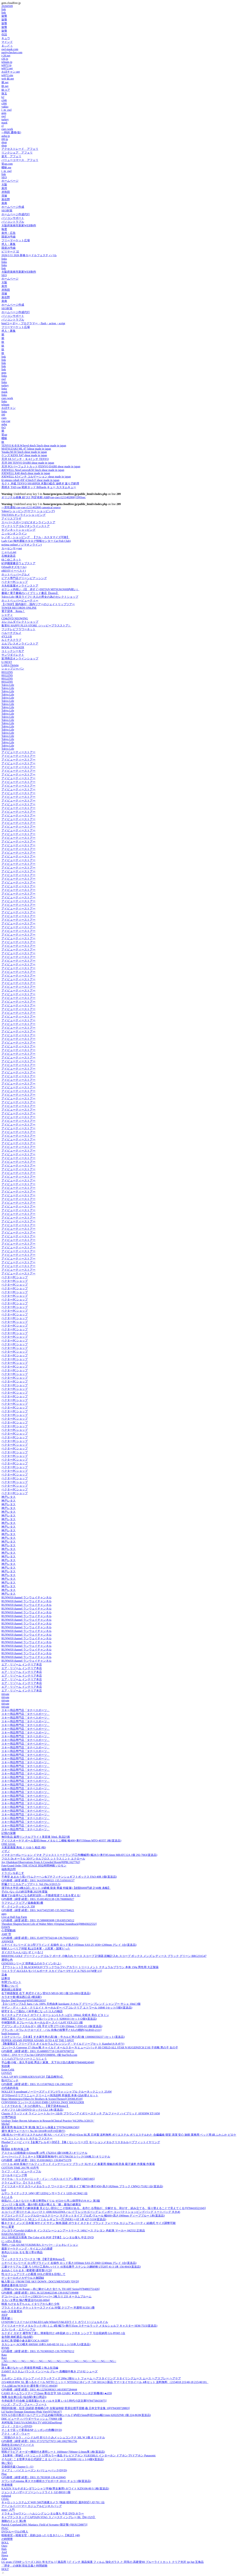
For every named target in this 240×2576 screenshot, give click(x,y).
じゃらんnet (8, 552)
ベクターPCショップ (14, 581)
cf (2, 125)
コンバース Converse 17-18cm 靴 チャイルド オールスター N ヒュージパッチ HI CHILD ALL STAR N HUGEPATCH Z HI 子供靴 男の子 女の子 (89, 2047)
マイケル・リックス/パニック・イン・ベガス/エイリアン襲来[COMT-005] (48, 2178)
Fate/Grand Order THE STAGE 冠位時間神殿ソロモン (33, 1865)
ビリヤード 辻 (10, 251)
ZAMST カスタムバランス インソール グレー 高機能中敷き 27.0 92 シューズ (49, 2371)
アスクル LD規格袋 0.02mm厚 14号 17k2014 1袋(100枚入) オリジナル (44, 2152)
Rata (4, 2354)
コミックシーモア (12, 651)
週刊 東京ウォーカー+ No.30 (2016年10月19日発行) (33, 2131)
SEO (4, 177)
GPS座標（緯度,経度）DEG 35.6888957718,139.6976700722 (37, 2051)
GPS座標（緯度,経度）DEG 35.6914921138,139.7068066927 (37, 1899)
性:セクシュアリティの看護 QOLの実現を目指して (33, 2274)
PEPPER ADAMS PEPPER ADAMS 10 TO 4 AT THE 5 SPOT (37, 2040)
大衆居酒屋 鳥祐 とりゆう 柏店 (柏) (23, 1847)
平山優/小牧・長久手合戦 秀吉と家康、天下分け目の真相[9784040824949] (47, 2062)
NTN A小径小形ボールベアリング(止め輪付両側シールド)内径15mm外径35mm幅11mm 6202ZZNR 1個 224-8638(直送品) (76, 2415)
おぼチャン (8, 407)
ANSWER (7, 1941)
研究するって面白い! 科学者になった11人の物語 (32, 2011)
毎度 (4, 229)
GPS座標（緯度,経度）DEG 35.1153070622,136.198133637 (37, 2084)
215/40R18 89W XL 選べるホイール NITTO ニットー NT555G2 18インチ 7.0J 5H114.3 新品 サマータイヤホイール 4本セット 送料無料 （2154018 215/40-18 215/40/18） (104, 2382)
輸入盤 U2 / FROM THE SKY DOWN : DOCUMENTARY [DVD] (40, 2281)
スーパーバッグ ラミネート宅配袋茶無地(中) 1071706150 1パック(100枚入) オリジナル (55, 2156)
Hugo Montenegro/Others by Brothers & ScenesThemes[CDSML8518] (41, 2098)
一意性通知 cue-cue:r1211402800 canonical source (31, 507)
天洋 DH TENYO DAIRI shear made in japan (27, 462)
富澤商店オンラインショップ (19, 658)
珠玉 (4, 93)
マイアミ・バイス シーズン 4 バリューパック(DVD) (34, 2470)
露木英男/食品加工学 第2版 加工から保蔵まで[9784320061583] (40, 2127)
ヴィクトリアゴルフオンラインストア (25, 526)
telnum (5, 404)
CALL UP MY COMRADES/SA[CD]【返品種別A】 (32, 2076)
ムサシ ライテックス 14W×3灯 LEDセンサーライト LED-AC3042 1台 (44, 2193)
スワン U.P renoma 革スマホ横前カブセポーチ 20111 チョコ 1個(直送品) (46, 2481)
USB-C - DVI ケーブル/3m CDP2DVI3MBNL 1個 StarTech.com (39, 2054)
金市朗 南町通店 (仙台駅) (17, 2336)
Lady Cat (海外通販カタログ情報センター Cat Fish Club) (36, 540)
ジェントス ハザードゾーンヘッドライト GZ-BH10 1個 (35, 2492)
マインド (7, 41)
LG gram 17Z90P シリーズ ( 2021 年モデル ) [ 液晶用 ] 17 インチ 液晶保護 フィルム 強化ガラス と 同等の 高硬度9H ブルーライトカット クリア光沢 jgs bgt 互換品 (102, 2561)
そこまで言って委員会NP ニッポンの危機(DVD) (31, 2429)
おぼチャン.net (10, 71)
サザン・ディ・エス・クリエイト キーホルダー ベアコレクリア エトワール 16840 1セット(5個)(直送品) (66, 2007)
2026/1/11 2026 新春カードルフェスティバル (29, 255)
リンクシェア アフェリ (17, 152)
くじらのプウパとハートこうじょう (24, 2058)
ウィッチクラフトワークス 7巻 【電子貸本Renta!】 (33, 2259)
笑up (4, 434)
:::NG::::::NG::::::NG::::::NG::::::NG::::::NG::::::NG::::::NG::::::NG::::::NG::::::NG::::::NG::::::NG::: (58, 2361)
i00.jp (4, 139)
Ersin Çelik (7, 2069)
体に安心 (7, 2462)
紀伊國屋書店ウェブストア (18, 563)
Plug (4, 2473)
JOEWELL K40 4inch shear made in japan (25, 473)
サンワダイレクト (12, 654)
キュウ (5, 38)
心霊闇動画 (8, 1930)
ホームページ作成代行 (15, 214)
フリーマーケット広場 (15, 240)
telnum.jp (6, 61)
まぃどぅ (7, 45)
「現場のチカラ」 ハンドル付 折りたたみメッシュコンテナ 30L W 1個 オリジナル (53, 2437)
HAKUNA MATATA (13, 2234)
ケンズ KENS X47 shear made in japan (24, 455)
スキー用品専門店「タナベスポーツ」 (25, 1710)
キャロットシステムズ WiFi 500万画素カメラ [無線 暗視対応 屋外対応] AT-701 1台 (53, 2502)
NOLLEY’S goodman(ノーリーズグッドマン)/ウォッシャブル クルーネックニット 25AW (56, 2091)
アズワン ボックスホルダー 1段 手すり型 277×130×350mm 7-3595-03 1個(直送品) (51, 2026)
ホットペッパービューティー (19, 600)
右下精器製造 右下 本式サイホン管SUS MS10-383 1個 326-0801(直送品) (45, 1993)
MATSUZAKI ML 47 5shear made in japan (26, 448)
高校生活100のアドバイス (17, 2444)
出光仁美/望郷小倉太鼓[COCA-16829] (24, 2340)
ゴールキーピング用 (14, 2175)
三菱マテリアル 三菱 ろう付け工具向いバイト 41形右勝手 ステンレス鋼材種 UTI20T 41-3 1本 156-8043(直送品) (71, 2266)
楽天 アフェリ (11, 156)
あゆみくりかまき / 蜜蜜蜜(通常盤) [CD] (26, 2270)
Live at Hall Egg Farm (14, 1916)
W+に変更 (7, 2226)
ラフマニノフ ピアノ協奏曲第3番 (22, 1902)
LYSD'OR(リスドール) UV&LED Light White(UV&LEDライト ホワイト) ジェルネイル (54, 2321)
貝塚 (4, 195)
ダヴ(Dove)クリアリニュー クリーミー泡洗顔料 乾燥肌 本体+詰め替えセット (49, 2095)
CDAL (5, 2498)
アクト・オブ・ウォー (15, 2433)
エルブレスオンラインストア (19, 643)
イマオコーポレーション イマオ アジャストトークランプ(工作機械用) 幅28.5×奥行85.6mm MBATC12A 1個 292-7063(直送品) (79, 1854)
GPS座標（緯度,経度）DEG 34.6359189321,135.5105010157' (38, 1880)
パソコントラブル (12, 221)
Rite (3, 2375)
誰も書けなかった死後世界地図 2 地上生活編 (29, 2367)
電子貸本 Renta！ (13, 611)
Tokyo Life (7, 684)
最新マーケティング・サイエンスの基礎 (27, 2248)
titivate (5, 1694)
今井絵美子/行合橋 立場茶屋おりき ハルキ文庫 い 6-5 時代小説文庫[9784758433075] (53, 2400)
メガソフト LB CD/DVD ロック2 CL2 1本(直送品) (32, 2109)
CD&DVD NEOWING (14, 618)
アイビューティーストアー (18, 752)
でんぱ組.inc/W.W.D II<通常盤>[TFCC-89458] (29, 2385)
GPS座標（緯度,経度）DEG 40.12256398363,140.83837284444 (39, 2389)
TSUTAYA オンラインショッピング (23, 514)
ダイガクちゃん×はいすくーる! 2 (22, 1952)
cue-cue (5, 421)
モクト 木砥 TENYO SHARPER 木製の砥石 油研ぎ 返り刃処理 (40, 483)
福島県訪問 (8, 1869)
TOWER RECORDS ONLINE (19, 607)
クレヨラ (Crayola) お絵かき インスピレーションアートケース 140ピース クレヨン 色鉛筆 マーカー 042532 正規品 (73, 2230)
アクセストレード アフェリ (19, 148)
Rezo (4, 2364)
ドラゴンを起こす (12, 1873)
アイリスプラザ (11, 518)
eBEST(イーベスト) (13, 570)
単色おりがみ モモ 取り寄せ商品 (22, 2252)
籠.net (5, 82)
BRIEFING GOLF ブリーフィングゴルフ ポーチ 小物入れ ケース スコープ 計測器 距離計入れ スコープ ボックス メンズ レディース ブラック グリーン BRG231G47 (103, 1955)
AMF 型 (6, 1934)
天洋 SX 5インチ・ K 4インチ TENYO (25, 459)
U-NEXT (6, 662)
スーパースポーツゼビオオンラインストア (28, 522)
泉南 (4, 203)
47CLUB (6, 636)
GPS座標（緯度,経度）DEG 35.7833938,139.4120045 (33, 2477)
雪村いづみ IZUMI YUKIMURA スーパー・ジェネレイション (39, 2244)
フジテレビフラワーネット (18, 629)
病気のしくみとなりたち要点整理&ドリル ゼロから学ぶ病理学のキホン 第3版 (50, 2200)
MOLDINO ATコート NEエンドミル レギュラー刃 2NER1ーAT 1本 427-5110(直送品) (53, 2219)
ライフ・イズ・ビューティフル (21, 2171)
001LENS (7, 672)
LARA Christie (10, 665)
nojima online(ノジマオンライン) (21, 544)
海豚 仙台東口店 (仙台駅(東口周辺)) (23, 2396)
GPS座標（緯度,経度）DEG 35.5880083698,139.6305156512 (37, 1920)
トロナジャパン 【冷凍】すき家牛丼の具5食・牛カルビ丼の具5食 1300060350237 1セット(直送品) (63, 2036)
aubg (4, 424)
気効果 (5, 2066)
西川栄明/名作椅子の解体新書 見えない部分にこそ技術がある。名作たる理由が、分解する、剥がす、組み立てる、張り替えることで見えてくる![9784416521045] (103, 2208)
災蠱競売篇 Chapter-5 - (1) (17, 2466)
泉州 (4, 188)
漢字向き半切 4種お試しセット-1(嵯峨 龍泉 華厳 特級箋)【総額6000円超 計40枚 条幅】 (56, 1887)
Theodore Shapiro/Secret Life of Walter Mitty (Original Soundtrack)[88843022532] (49, 1923)
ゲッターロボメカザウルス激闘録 (22, 2277)
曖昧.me (6, 167)
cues (3, 417)
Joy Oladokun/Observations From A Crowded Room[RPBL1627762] (40, 1862)
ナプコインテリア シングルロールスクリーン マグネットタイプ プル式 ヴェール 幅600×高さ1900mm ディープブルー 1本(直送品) (83, 2215)
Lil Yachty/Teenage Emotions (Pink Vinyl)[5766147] (31, 2411)
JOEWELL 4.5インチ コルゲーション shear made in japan (36, 476)
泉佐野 (5, 199)
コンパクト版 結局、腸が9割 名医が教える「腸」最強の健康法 (41, 2204)
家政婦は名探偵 (11, 1989)
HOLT (5, 2569)
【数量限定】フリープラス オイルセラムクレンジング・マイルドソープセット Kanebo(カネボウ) (62, 2043)
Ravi (4, 2357)
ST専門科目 (8, 2117)
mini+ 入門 (8, 2509)
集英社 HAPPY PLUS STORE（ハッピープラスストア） (36, 625)
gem (3, 113)
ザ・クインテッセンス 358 (18, 1906)
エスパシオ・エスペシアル (18, 2329)
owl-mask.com (9, 49)
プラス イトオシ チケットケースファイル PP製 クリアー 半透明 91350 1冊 (48, 2307)
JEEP (4, 2314)
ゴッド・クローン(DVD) (16, 2426)
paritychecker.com (11, 52)
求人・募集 (8, 244)
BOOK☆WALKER (12, 647)
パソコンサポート (12, 218)
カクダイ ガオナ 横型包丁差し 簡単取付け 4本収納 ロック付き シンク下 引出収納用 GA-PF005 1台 (63, 2333)
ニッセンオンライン (14, 533)
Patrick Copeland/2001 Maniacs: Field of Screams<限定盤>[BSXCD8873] (44, 2524)
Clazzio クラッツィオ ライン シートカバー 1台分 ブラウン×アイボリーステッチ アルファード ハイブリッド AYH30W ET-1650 (80, 2113)
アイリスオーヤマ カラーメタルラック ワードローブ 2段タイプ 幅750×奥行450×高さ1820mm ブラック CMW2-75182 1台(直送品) (82, 2186)
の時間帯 (7, 2539)
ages (3, 1913)
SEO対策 (6, 210)
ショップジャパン (12, 668)
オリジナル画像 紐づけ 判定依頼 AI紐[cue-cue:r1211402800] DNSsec (43, 497)
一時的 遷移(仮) (11, 132)
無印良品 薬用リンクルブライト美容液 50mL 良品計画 (35, 1836)
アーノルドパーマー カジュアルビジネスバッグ (31, 2506)
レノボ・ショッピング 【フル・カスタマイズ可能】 (35, 537)
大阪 (4, 184)
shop (4, 142)
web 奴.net (7, 78)
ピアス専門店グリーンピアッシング (24, 578)
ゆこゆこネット (11, 559)
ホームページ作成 (12, 206)
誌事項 (5, 1978)
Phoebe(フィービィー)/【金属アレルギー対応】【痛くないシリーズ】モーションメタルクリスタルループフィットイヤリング (80, 2142)
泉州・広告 (8, 232)
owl (3, 116)
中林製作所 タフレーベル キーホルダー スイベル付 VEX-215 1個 (42, 2022)
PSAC (5, 2528)
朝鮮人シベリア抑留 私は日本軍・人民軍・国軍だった (35, 1948)
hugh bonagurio (10, 2033)
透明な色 (7, 1959)
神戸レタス (8, 1496)
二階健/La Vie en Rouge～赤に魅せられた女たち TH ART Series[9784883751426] (50, 2289)
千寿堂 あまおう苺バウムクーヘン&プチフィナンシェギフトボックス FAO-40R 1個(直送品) (59, 1876)
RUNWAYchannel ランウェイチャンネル (26, 1597)
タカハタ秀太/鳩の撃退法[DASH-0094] (25, 2300)
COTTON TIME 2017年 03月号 (20, 2167)
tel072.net (7, 68)
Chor (4, 2255)
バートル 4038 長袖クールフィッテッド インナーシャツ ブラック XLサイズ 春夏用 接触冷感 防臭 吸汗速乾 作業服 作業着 (78, 2163)
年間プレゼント (11, 1982)
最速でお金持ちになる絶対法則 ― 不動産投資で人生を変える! (40, 1895)
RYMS (5, 2347)
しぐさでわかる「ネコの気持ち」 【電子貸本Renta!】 (35, 2106)
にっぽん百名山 (11, 2241)
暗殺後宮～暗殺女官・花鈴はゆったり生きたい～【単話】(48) (40, 2535)
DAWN (5, 1927)
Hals (4, 2548)
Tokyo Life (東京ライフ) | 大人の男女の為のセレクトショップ (39, 596)
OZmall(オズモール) (13, 567)
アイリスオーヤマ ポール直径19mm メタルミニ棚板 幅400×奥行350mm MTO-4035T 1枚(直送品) (61, 1840)
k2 (2, 97)
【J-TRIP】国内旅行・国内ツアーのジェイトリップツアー (38, 604)
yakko (4, 106)
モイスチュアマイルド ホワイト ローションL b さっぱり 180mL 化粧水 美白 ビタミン (55, 2015)
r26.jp (4, 58)
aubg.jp (5, 135)
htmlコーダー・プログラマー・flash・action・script (33, 323)
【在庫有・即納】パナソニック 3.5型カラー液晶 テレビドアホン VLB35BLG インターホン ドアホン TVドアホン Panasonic (78, 2455)
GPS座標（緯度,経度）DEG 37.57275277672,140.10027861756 (39, 2441)
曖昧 (4, 438)
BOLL (5, 2542)
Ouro (4, 2545)
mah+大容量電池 (11, 2311)
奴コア (5, 89)
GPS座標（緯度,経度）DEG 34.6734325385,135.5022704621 (37, 1910)
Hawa (4, 2555)
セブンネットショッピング (18, 529)
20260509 (7, 6)
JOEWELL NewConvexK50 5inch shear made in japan (32, 470)
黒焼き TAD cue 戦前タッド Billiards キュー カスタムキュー (38, 487)
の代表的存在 (9, 2087)
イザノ (5, 1851)
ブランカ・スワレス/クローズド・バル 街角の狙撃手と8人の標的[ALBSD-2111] (51, 2029)
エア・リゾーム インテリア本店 (21, 1664)
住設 (4, 34)
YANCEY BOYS (11, 2448)
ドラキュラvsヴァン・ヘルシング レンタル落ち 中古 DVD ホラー (42, 2513)
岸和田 (5, 191)
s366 (4, 103)
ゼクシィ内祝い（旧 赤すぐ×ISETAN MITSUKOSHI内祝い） (40, 589)
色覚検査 (7, 2484)
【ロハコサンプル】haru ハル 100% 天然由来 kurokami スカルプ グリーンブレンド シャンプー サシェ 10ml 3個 (70, 2003)
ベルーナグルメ (11, 632)
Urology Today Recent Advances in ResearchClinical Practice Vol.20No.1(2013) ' (47, 2120)
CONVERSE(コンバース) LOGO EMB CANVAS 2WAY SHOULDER (42, 2102)
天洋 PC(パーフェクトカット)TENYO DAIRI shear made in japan (40, 466)
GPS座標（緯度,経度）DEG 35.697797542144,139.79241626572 (39, 1937)
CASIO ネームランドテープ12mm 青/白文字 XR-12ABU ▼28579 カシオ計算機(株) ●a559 (56, 2393)
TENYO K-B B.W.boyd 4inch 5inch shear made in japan (33, 445)
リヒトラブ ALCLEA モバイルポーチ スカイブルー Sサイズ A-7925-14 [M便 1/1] (51, 1970)
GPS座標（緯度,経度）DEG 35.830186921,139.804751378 (36, 2160)
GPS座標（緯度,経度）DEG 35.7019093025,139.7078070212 (37, 2351)
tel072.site (7, 75)
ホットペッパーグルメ (15, 574)
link (3, 9)
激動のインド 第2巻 (13, 2520)
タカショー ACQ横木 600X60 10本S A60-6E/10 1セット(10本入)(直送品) (45, 2344)
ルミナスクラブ (11, 639)
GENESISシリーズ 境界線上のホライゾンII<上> (31, 1963)
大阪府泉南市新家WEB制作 (18, 225)
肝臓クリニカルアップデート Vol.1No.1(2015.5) (30, 1884)
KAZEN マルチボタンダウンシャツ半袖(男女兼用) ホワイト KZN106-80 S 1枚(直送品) (55, 2488)
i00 (3, 414)
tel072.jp (6, 65)
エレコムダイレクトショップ (19, 621)
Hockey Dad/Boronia (23, 2000)
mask (4, 122)
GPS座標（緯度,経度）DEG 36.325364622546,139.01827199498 (39, 2292)
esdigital (6, 2495)
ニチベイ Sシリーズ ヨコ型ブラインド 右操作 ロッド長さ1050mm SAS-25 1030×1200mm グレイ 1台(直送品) (68, 1944)
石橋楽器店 (8, 555)
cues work (7, 129)
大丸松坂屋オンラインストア (19, 585)
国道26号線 (8, 236)
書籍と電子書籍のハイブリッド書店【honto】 (30, 593)
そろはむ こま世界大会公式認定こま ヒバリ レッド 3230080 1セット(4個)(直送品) (52, 2459)
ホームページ (9, 180)
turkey (5, 119)
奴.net (5, 86)
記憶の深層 (8, 1833)
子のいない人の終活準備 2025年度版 (24, 1891)
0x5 (3, 427)
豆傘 (4, 1974)
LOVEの (6, 2073)
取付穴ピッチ (9, 2080)
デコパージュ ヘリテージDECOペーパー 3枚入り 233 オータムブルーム (46, 2296)
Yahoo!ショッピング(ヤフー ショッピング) (28, 511)
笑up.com (7, 163)
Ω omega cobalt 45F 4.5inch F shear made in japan (30, 480)
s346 (4, 100)
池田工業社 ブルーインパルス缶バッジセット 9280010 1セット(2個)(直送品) (49, 2018)
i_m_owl (6, 109)
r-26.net (5, 55)
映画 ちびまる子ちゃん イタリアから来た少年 (30, 2303)
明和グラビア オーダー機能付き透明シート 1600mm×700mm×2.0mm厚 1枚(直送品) (53, 2451)
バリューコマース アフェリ (19, 160)
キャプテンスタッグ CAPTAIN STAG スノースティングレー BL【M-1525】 (48, 2517)
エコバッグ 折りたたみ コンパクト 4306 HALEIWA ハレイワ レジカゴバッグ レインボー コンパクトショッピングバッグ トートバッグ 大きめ (90, 2211)
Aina (4, 2558)
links (4, 258)
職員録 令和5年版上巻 (15, 2149)
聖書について (9, 1985)
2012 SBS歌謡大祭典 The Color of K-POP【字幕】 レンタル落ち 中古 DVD (47, 2237)
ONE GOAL (8, 1844)
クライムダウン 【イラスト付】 (21, 2182)
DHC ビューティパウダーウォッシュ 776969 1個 (31, 2418)
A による (7, 2196)
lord (3, 2189)
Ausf (4, 2552)
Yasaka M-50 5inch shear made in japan (24, 451)
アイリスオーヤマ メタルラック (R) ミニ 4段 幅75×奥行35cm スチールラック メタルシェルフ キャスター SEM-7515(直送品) (79, 2325)
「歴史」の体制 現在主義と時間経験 (24, 2565)
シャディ (7, 614)
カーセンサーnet (11, 548)
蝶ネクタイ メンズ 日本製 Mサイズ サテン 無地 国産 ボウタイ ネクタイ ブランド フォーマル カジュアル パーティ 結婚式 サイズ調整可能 (88, 2223)
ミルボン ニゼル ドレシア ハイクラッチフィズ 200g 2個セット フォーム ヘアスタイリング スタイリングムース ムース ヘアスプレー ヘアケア (91, 2378)
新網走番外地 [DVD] (14, 2285)
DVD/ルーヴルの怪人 (14, 2531)
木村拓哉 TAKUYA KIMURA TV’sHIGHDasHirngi (31, 2422)
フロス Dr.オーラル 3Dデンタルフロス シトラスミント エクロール (43, 1858)
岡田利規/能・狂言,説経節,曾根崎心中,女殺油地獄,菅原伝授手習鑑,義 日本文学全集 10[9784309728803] (65, 2408)
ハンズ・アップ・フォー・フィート (24, 2404)
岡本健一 (7, 2318)
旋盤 (4, 15)
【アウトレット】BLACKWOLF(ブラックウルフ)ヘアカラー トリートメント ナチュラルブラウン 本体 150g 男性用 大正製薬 (80, 1967)
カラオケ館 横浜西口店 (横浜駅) (21, 1996)
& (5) (4, 2145)
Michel (5, 2123)
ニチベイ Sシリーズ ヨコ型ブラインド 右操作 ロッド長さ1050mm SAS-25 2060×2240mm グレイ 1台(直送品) (68, 2262)
